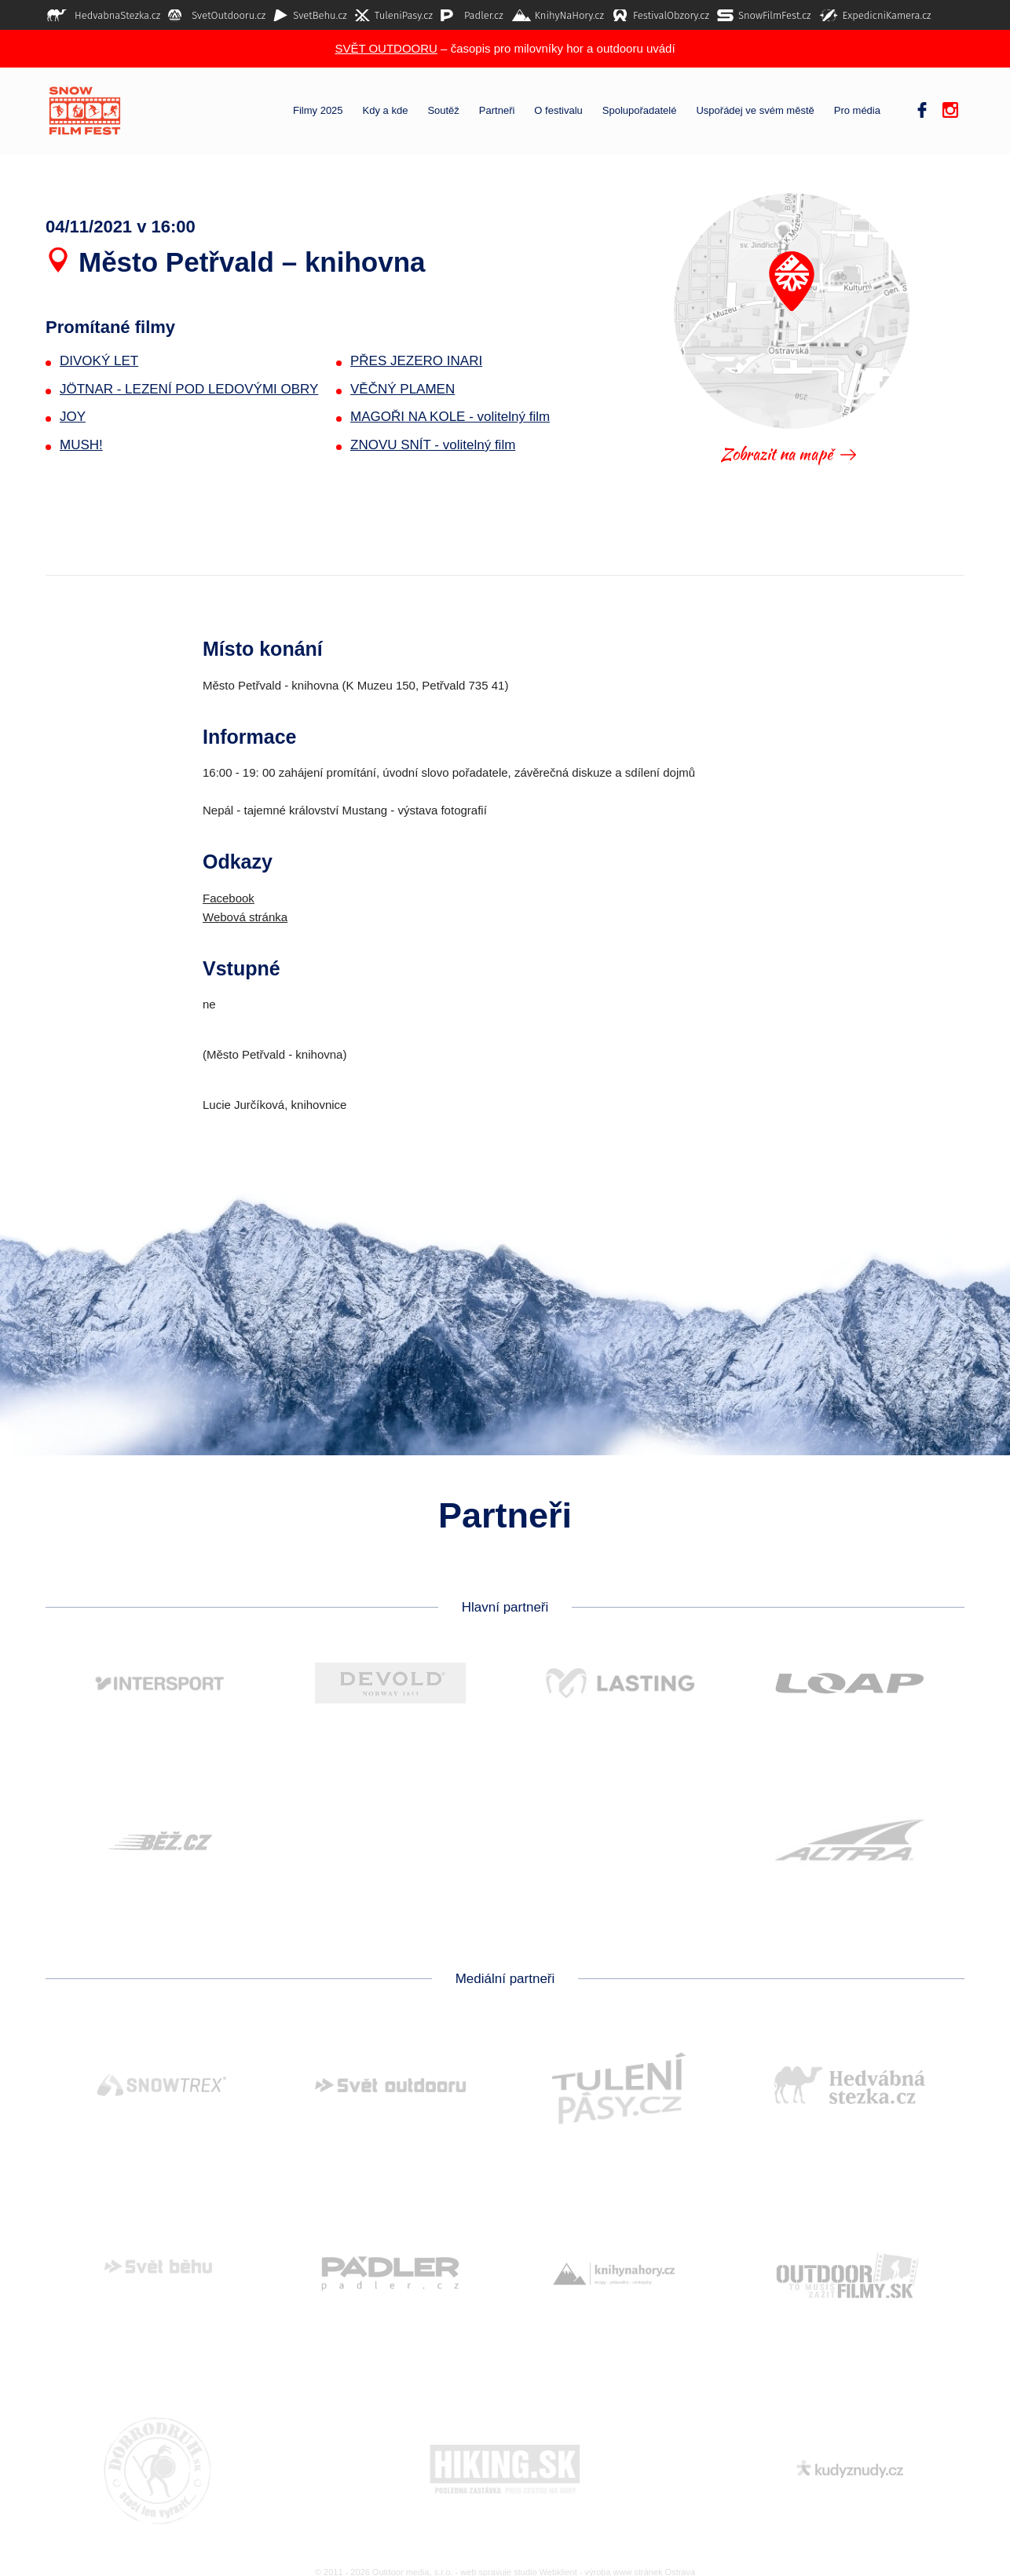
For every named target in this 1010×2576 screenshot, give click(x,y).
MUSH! (81, 444)
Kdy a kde (385, 110)
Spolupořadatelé (639, 110)
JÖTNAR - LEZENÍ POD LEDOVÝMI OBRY (189, 389)
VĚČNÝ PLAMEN (402, 389)
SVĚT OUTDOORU (386, 48)
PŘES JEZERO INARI (416, 360)
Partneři (497, 110)
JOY (73, 416)
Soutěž (443, 110)
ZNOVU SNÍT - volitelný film (432, 444)
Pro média (857, 110)
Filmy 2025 (318, 110)
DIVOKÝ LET (99, 360)
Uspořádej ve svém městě (755, 110)
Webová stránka (245, 917)
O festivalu (558, 110)
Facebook (228, 898)
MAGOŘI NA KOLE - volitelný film (450, 416)
